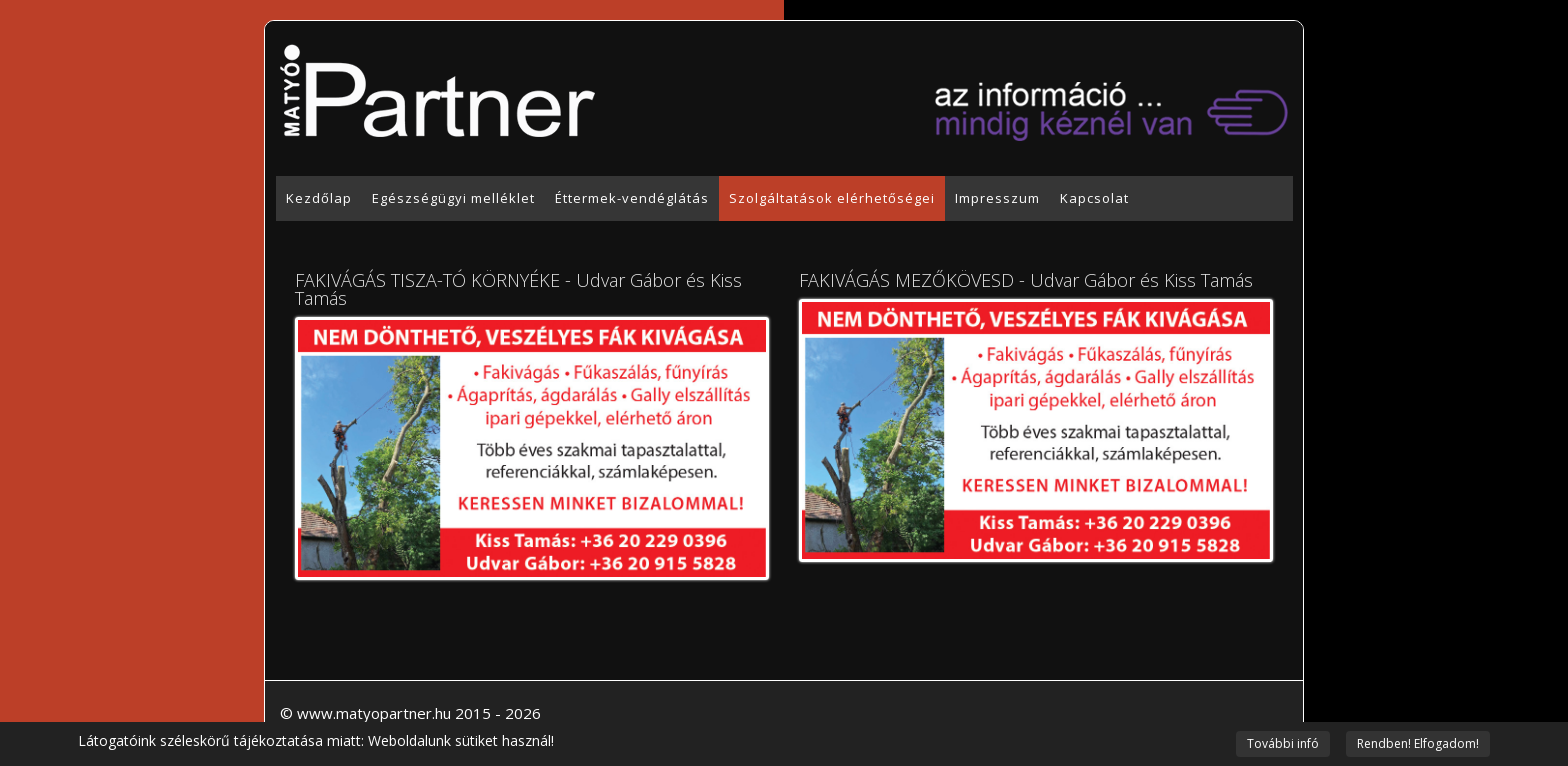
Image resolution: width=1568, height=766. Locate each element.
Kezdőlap (319, 198)
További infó (1283, 743)
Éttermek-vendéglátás (632, 198)
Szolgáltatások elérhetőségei (832, 198)
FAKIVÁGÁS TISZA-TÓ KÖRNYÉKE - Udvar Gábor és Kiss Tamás (518, 289)
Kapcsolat (1094, 198)
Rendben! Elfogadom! (1418, 743)
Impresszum (997, 198)
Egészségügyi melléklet (453, 198)
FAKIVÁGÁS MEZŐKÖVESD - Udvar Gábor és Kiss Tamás (1026, 280)
